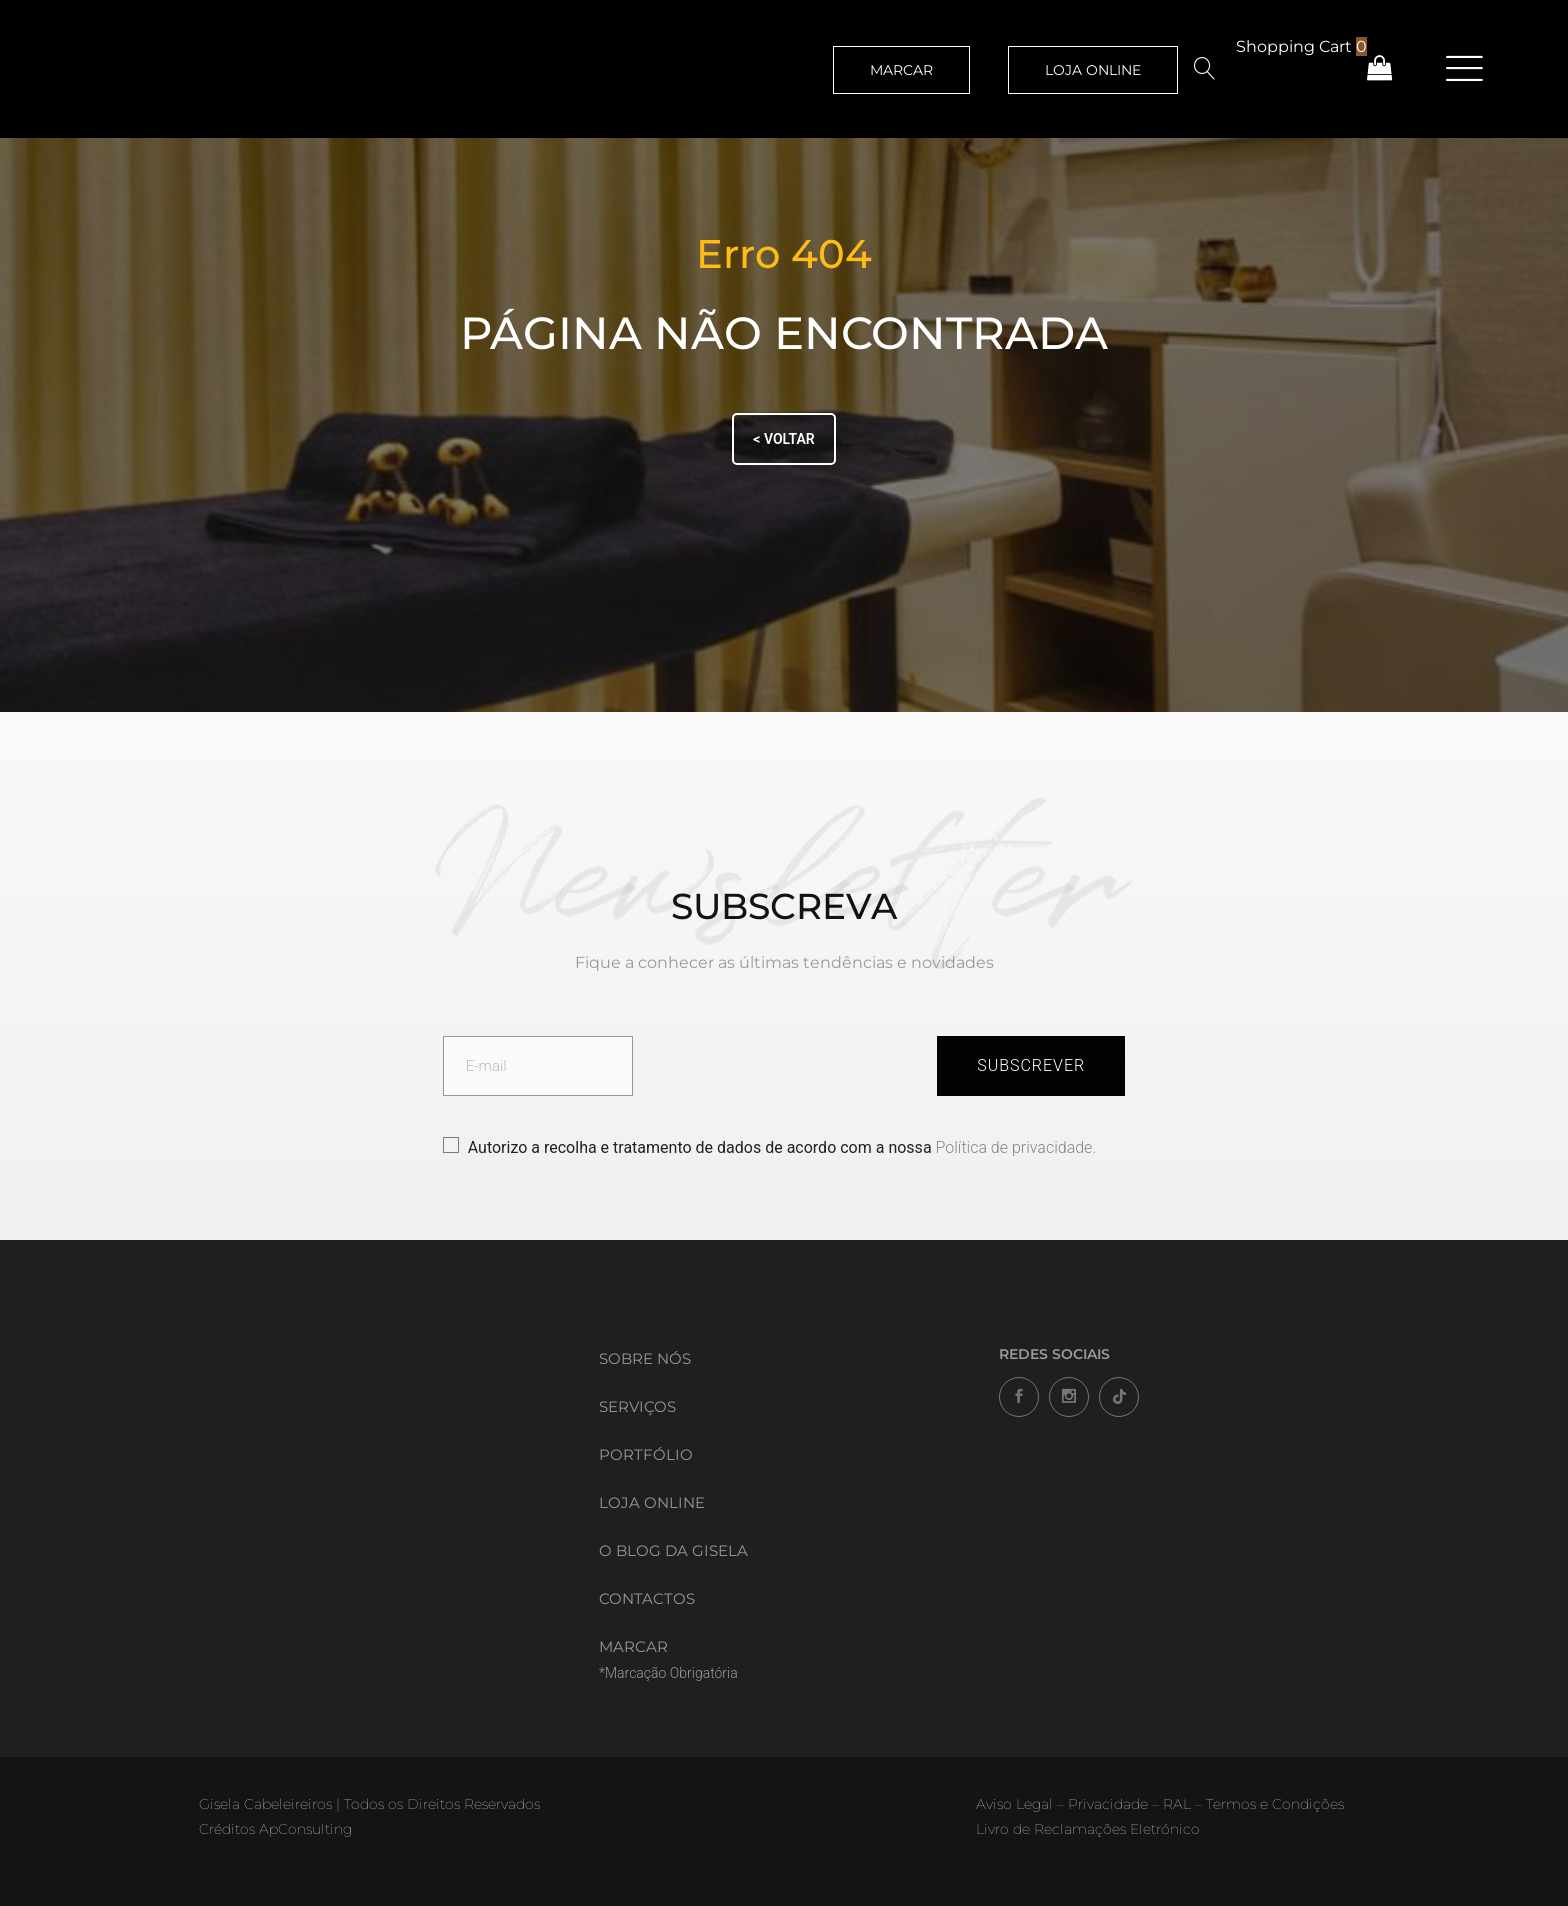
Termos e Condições (1275, 1804)
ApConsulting (305, 1829)
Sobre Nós (645, 1358)
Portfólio (646, 1454)
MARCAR (901, 70)
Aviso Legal (1014, 1804)
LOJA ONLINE (1093, 70)
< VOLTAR (783, 439)
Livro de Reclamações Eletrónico (1088, 1829)
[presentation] (785, 1069)
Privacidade (1108, 1804)
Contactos (647, 1598)
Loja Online (652, 1502)
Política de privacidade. (1016, 1147)
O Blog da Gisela (673, 1550)
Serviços (637, 1406)
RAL (1177, 1804)
